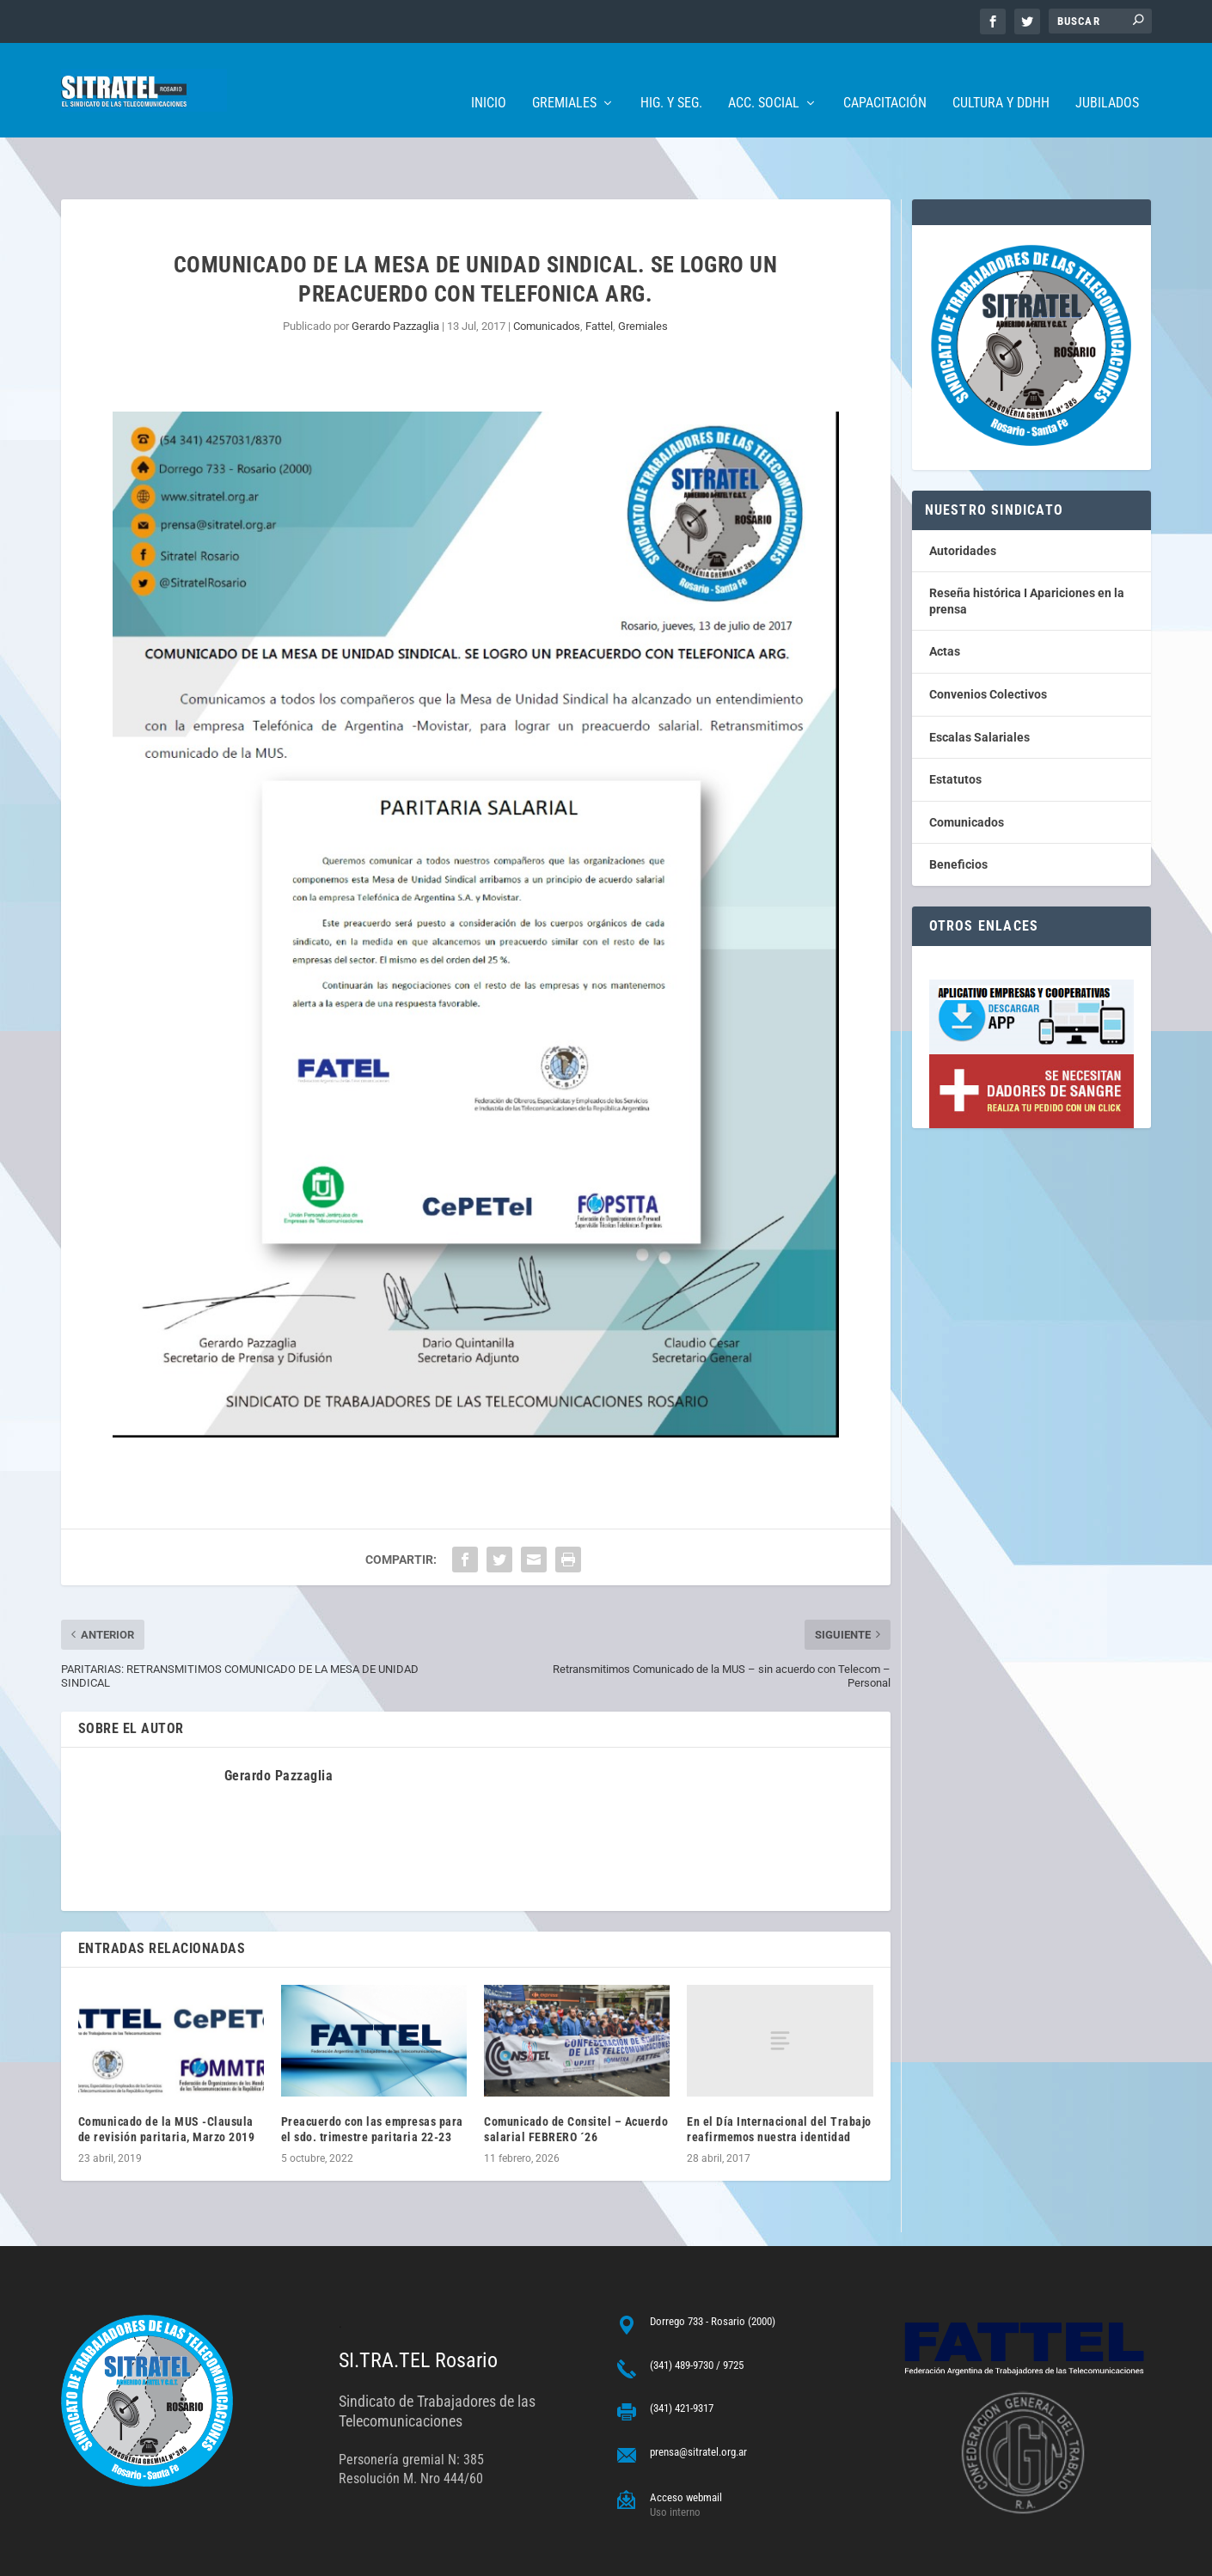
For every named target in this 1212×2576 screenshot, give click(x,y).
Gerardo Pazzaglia (395, 272)
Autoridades (962, 497)
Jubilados (1107, 77)
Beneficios (958, 811)
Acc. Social (763, 77)
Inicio (488, 77)
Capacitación (885, 77)
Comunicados (546, 272)
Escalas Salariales (979, 684)
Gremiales (564, 77)
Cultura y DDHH (1001, 77)
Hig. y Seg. (671, 77)
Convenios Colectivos (988, 641)
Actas (944, 598)
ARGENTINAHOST (148, 2555)
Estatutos (955, 726)
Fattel (599, 272)
